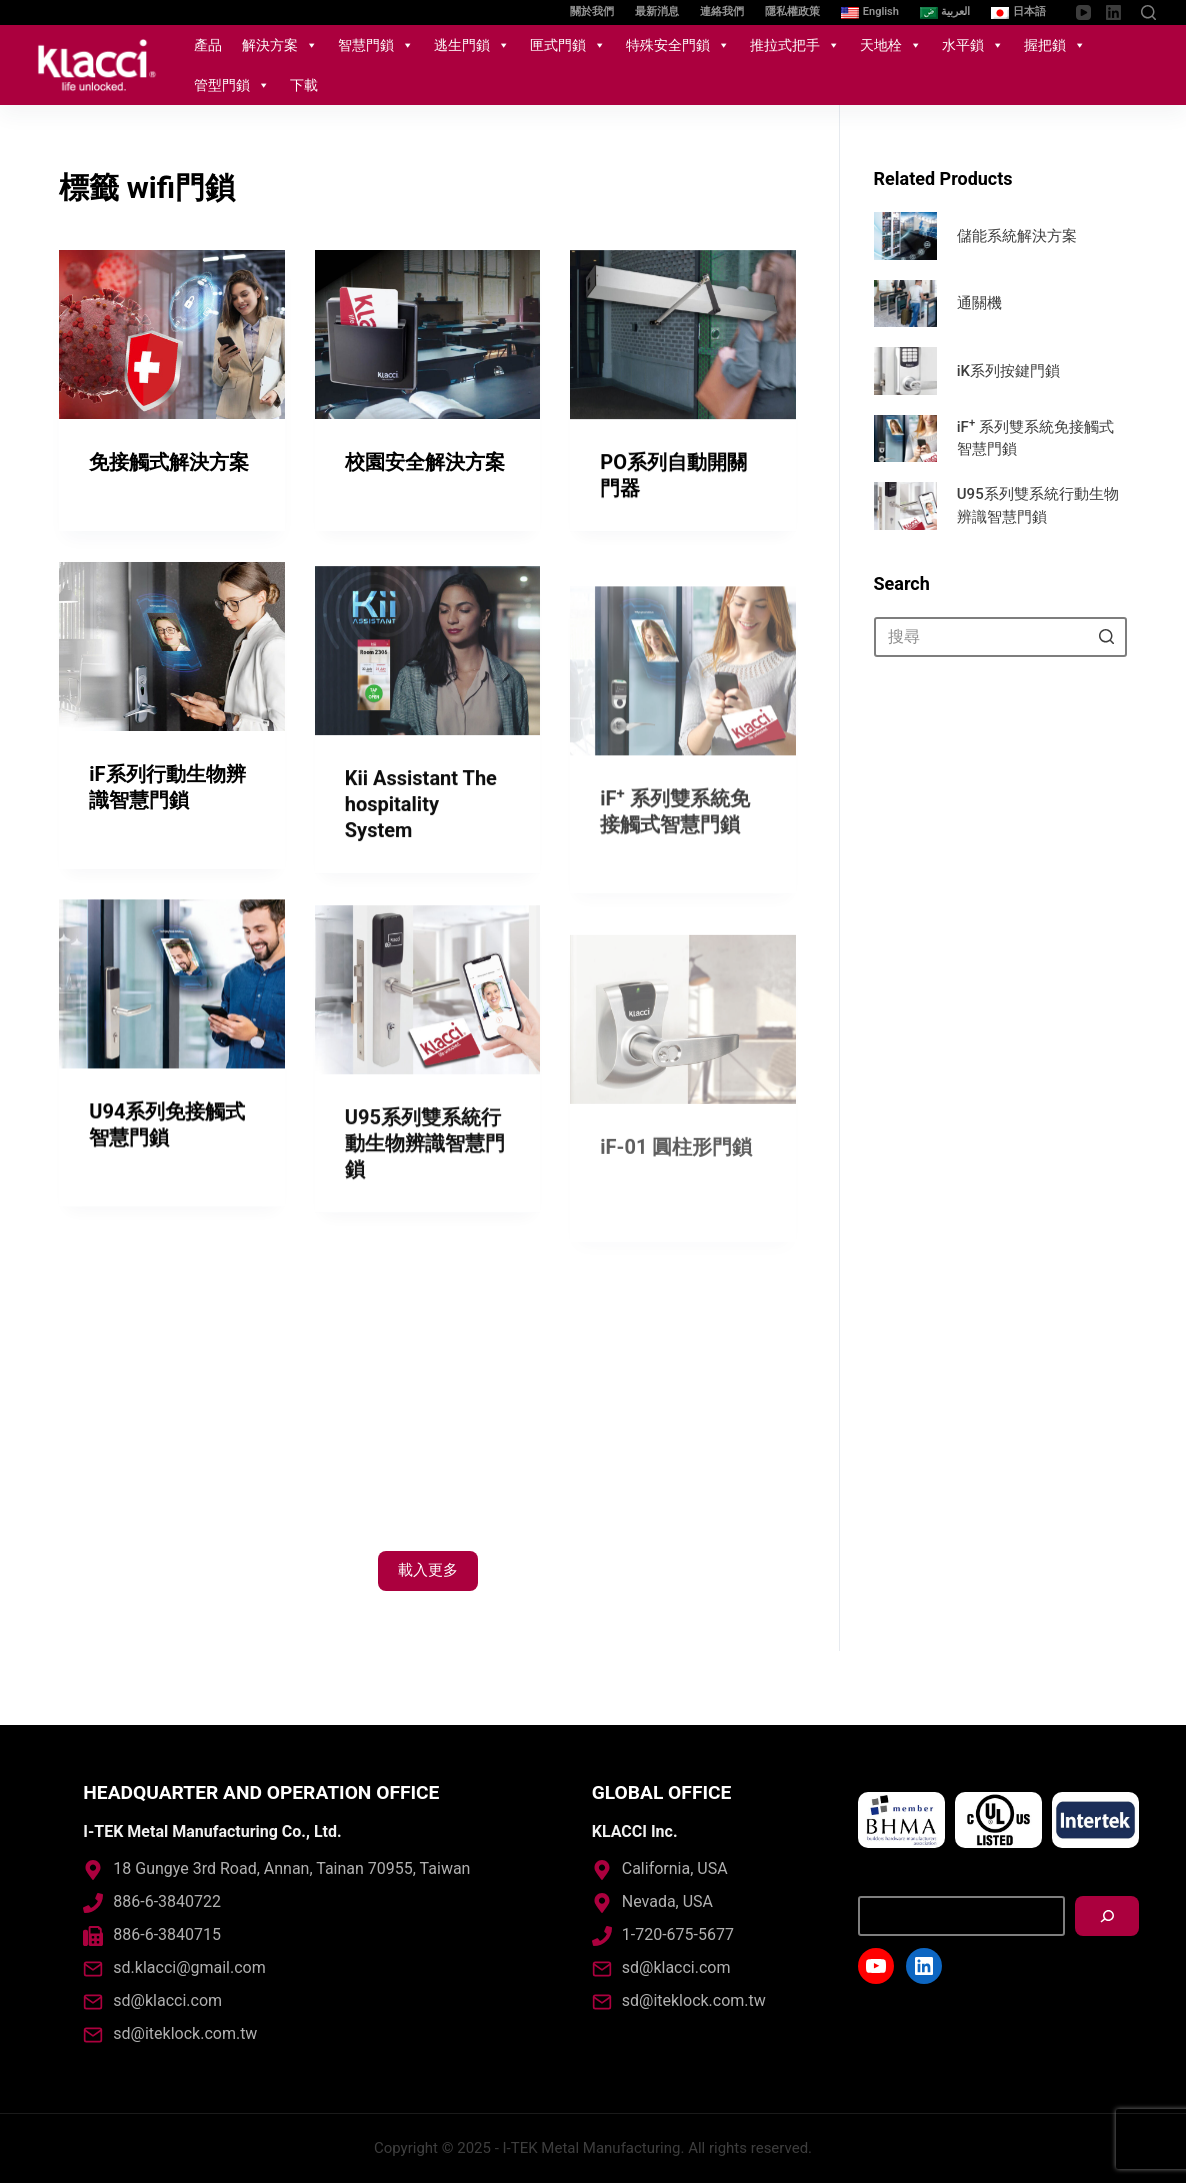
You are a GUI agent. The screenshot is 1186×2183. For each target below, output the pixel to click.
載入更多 (428, 1570)
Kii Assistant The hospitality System (421, 894)
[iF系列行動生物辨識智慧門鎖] (172, 666)
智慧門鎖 (376, 45)
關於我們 (592, 11)
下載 (304, 85)
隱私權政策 (792, 11)
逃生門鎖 (472, 45)
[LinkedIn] (1113, 12)
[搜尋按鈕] (1107, 637)
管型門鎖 (232, 85)
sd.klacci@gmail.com (189, 1967)
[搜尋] (1107, 1916)
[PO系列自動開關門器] (683, 338)
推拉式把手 (795, 45)
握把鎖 (1055, 45)
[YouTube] (1083, 12)
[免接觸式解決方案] (172, 334)
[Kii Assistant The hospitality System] (428, 740)
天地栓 (891, 45)
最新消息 (657, 11)
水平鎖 (973, 45)
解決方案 (280, 45)
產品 (208, 45)
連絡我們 (722, 11)
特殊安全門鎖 (678, 45)
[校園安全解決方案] (428, 335)
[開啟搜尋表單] (1148, 12)
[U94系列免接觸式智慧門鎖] (172, 1013)
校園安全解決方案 (425, 463)
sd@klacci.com (167, 2000)
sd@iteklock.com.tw (185, 2033)
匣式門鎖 (568, 45)
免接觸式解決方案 (169, 462)
